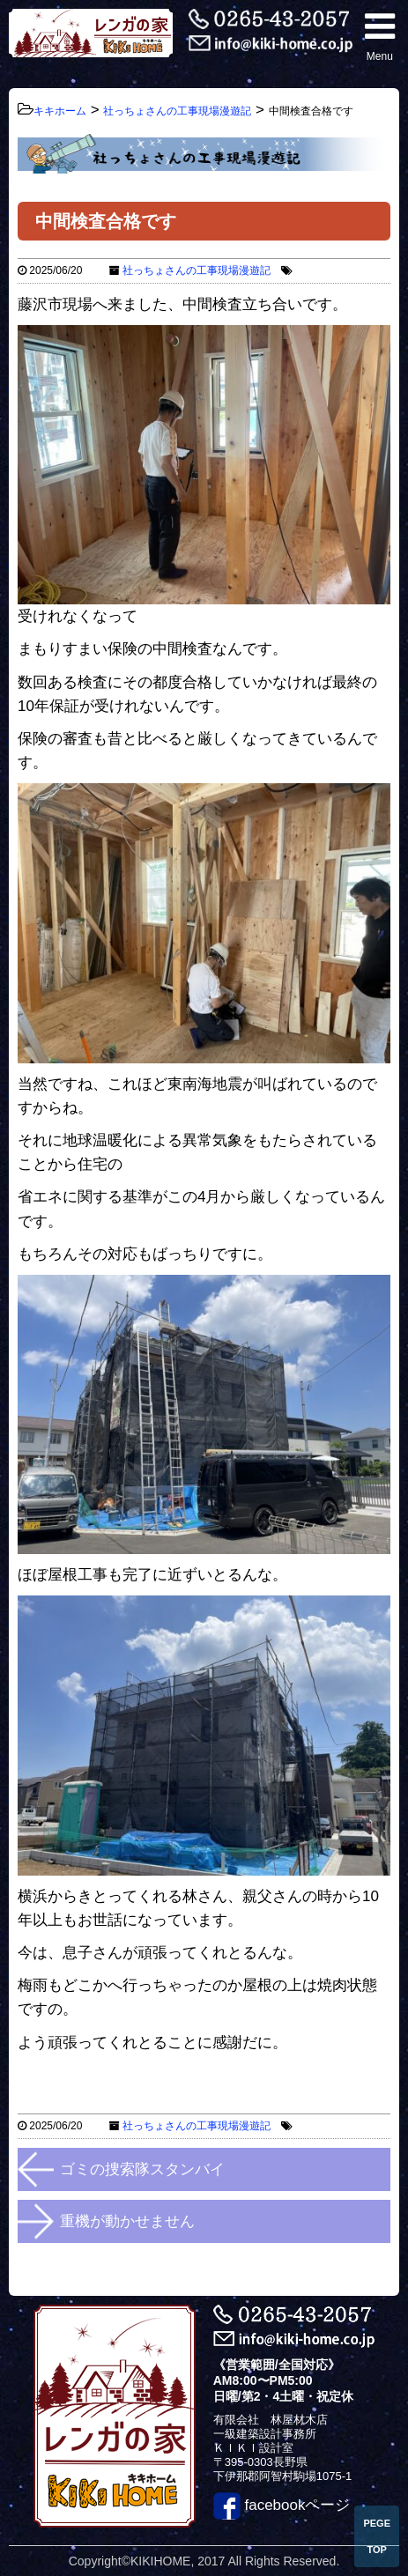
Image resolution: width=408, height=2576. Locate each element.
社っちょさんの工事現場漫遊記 (196, 270)
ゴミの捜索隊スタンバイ (142, 2169)
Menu (380, 36)
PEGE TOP (376, 2536)
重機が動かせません (127, 2221)
